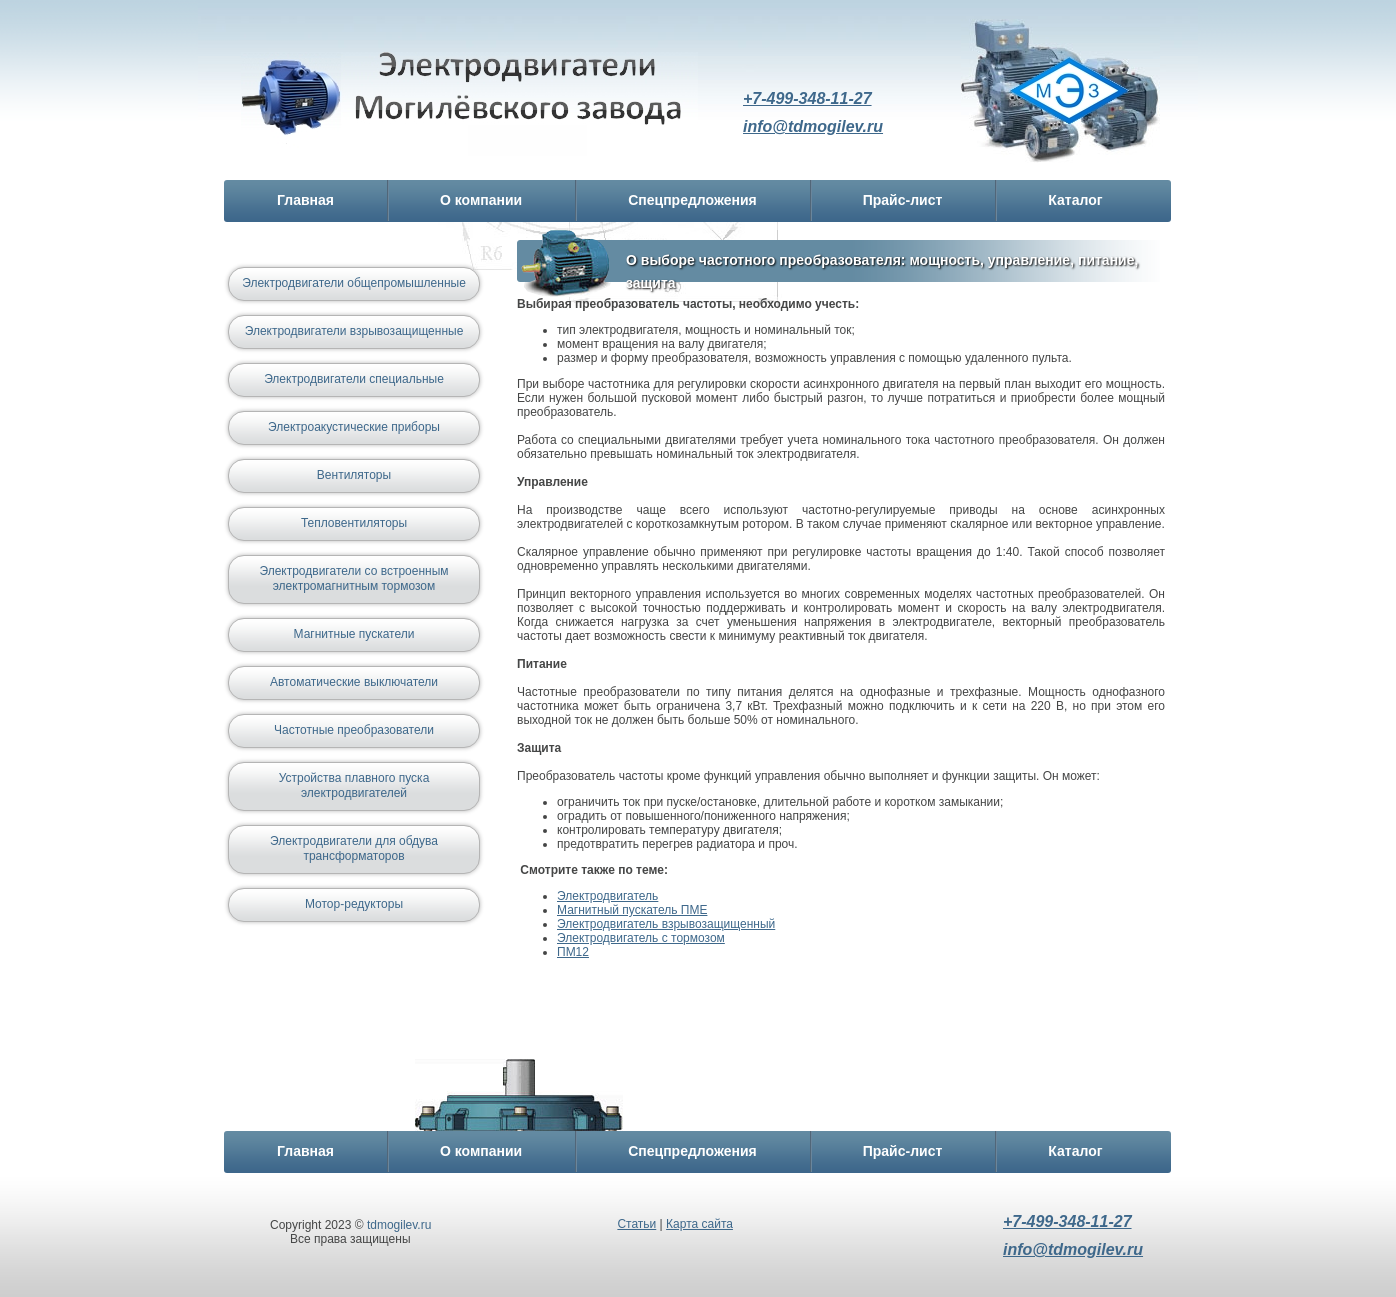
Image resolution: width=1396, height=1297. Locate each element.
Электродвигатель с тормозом (641, 938)
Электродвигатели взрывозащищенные (354, 331)
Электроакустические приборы (354, 427)
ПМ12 (573, 952)
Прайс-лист (903, 200)
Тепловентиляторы (354, 523)
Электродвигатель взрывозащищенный (666, 924)
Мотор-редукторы (354, 904)
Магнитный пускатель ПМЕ (632, 910)
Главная (305, 200)
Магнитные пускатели (354, 634)
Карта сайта (699, 1224)
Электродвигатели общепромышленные (354, 283)
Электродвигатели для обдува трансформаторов (354, 848)
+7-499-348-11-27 (807, 98)
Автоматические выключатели (354, 682)
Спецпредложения (692, 200)
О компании (481, 200)
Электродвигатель (469, 103)
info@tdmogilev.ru (813, 126)
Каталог (1075, 200)
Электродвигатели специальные (354, 379)
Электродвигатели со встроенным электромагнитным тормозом (353, 578)
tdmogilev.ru (399, 1225)
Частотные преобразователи (354, 730)
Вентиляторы (354, 475)
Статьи (636, 1224)
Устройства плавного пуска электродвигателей (354, 785)
